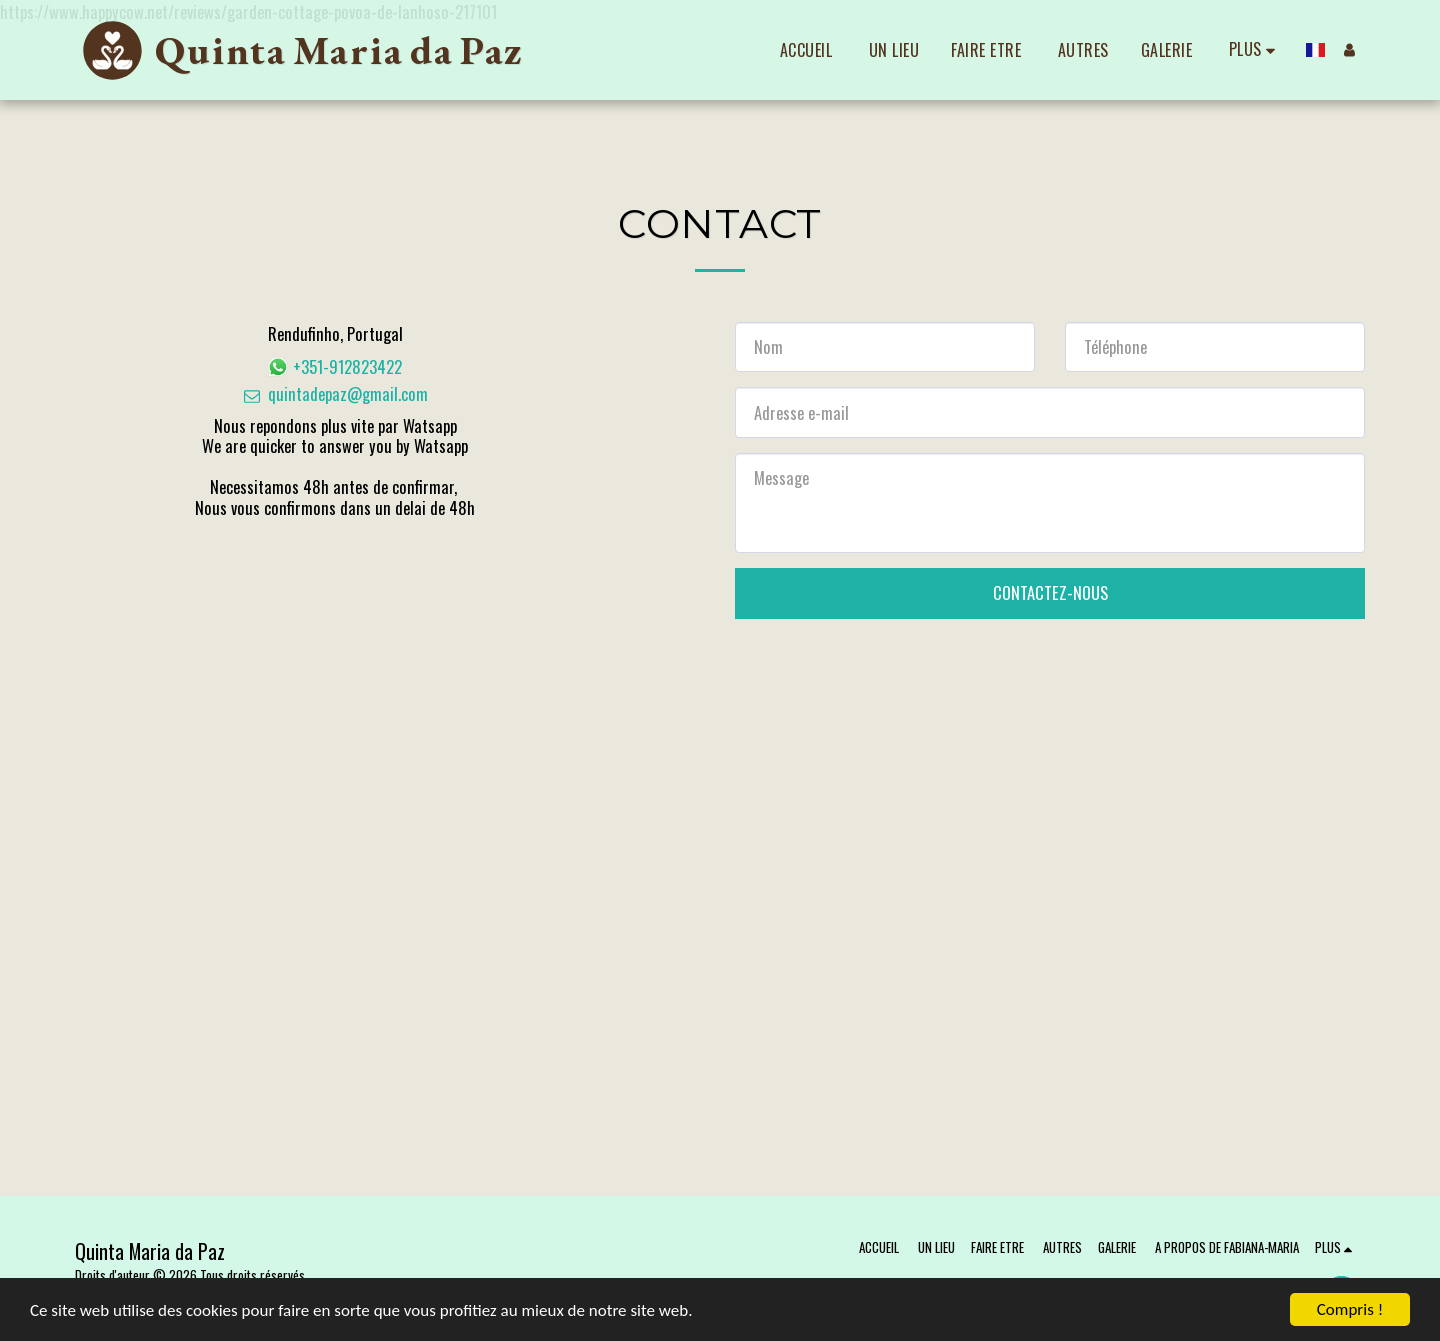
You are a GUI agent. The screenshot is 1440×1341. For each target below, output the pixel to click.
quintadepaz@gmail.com (335, 393)
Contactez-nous (1050, 592)
